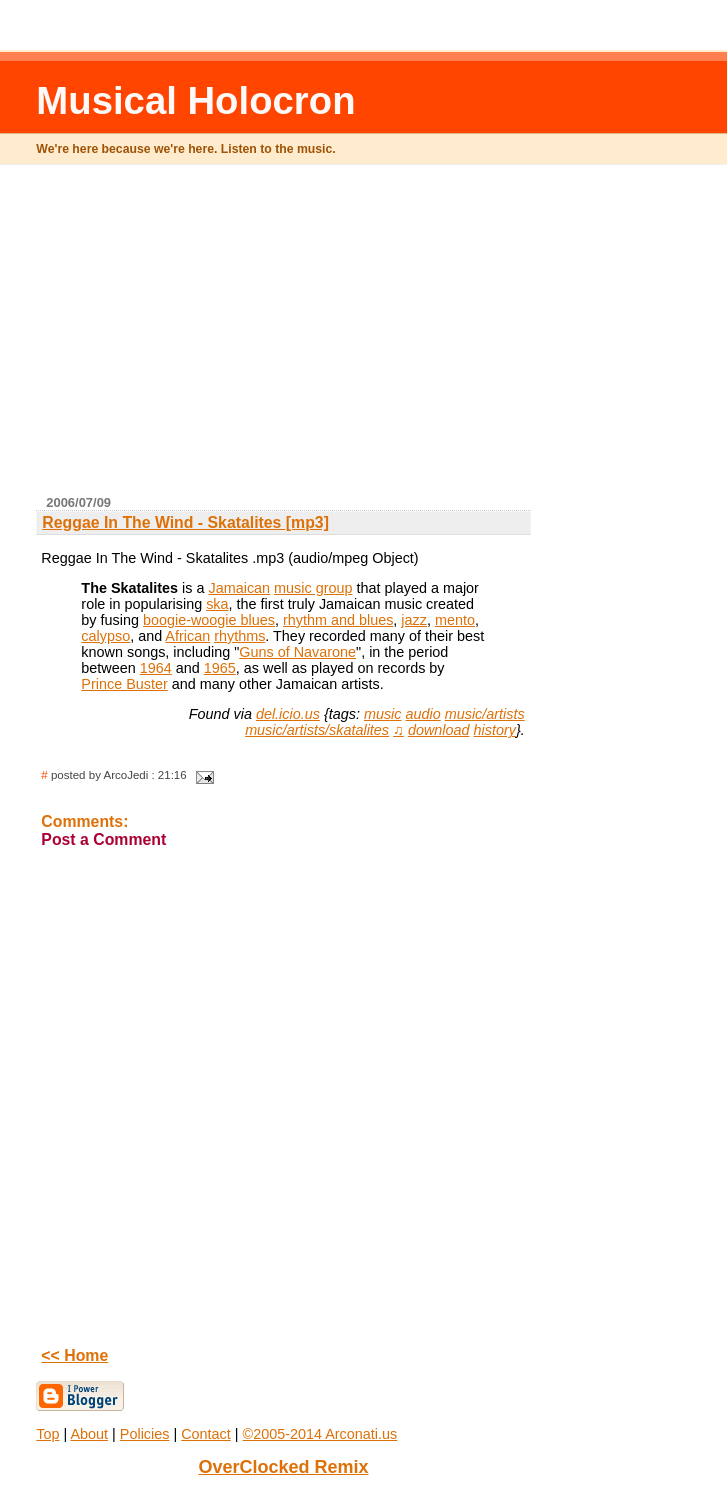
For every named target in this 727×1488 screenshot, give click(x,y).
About (90, 1434)
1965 (220, 668)
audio (423, 714)
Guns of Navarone (297, 652)
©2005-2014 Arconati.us (320, 1434)
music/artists (485, 714)
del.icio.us (288, 714)
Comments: (84, 821)
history (495, 730)
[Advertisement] (382, 338)
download (439, 730)
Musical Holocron (195, 100)
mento (455, 620)
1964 (156, 668)
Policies (145, 1434)
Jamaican (240, 588)
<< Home (74, 1355)
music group (313, 588)
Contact (206, 1434)
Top (47, 1434)
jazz (414, 620)
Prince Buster (124, 684)
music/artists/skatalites (317, 730)
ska (217, 604)
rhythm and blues (338, 620)
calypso (105, 636)
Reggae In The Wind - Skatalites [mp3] (185, 522)
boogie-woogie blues (209, 620)
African (187, 636)
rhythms (239, 636)
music (383, 714)
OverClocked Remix (283, 1467)
